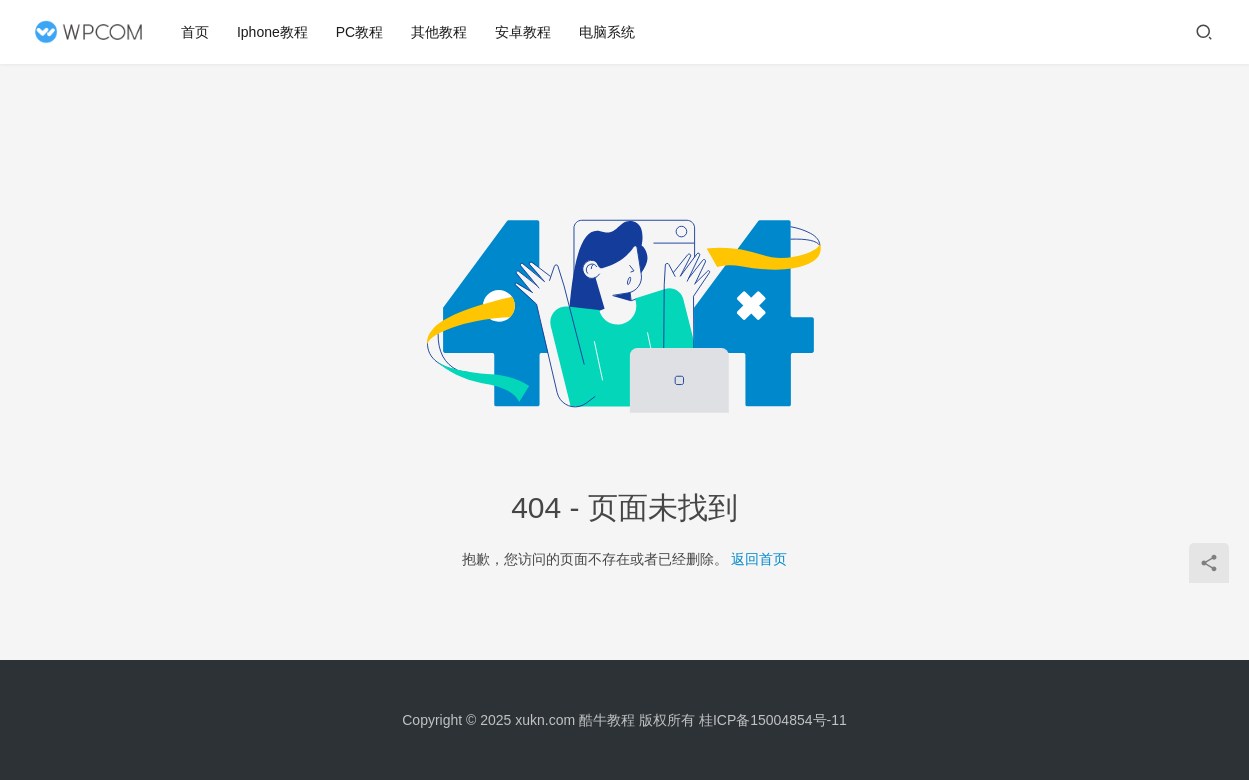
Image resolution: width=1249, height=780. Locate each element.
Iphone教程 (273, 32)
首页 (196, 32)
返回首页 (759, 559)
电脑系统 (608, 32)
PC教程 (360, 32)
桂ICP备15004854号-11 (773, 720)
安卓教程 (524, 32)
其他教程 (440, 32)
